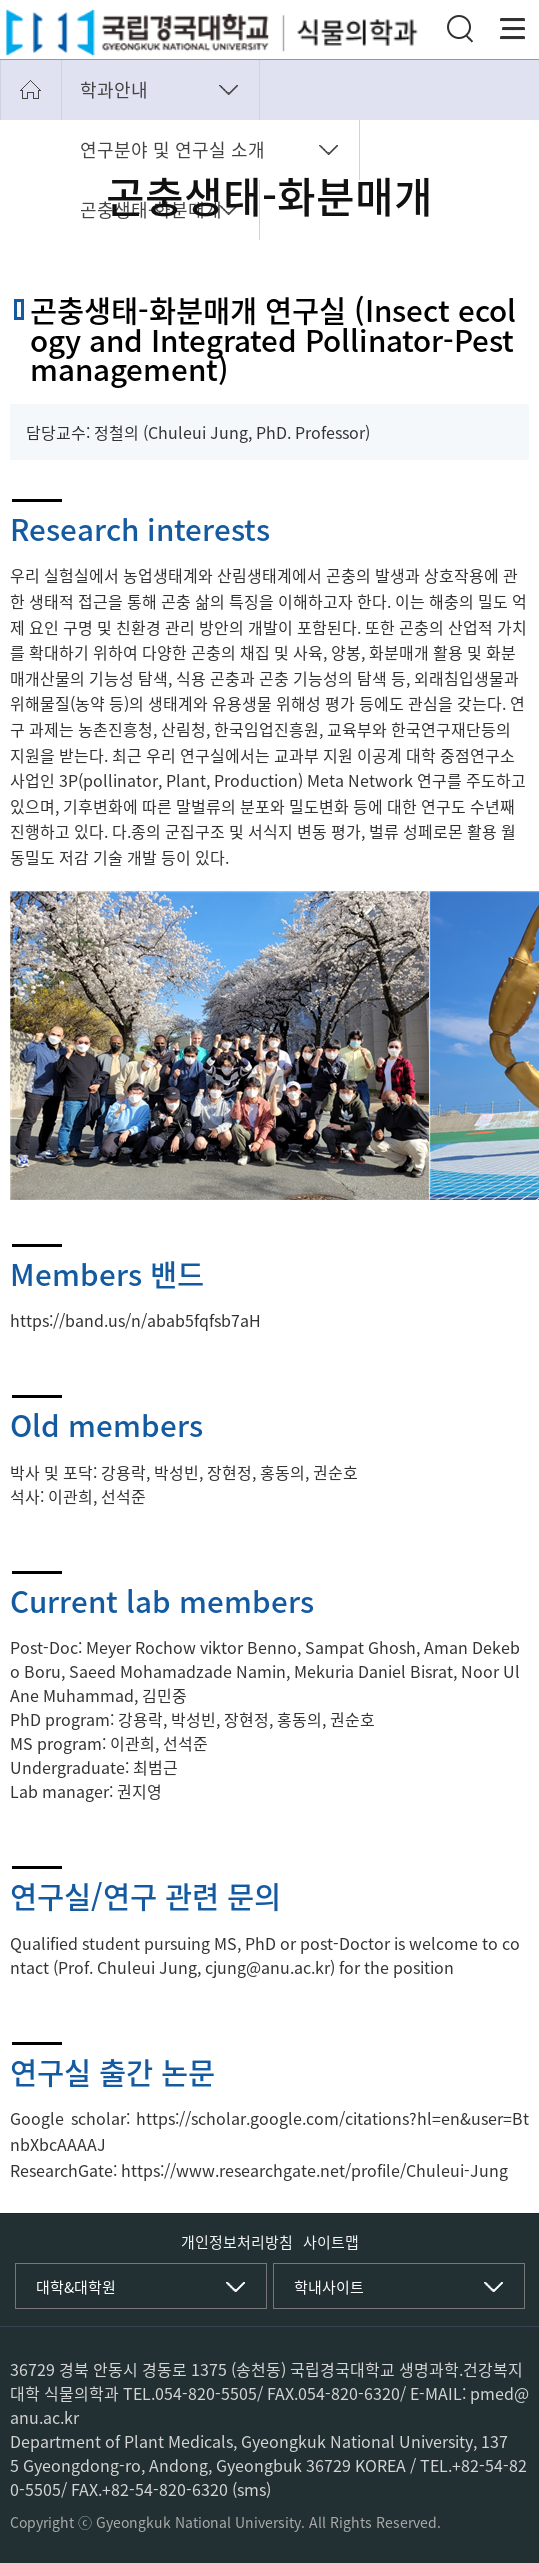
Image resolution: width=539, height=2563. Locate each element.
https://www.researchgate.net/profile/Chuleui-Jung (314, 2170)
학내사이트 (329, 2287)
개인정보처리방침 (237, 2242)
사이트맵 (331, 2242)
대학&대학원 (76, 2287)
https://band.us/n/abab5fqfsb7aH (135, 1320)
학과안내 (114, 89)
